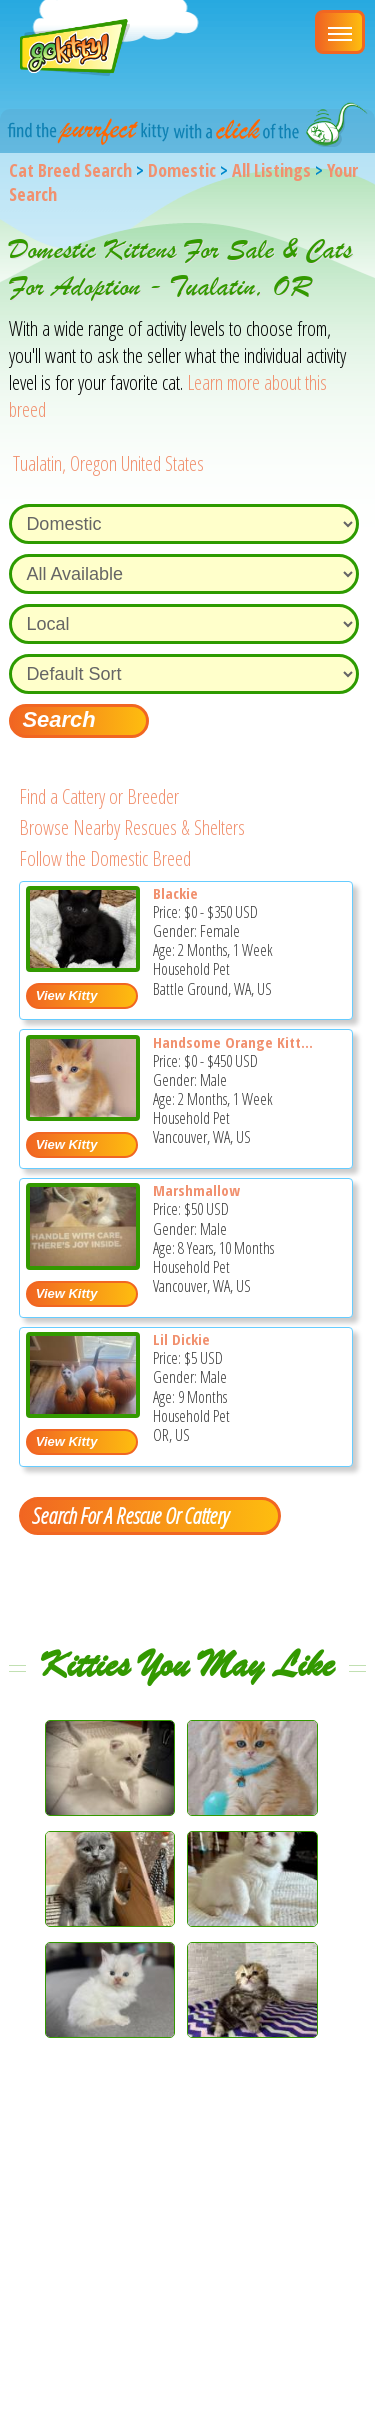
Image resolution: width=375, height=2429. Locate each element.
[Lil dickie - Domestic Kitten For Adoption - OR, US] (83, 1410)
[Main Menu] (340, 32)
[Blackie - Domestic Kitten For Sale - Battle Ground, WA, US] (83, 964)
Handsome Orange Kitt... (233, 1042)
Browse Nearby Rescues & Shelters (132, 827)
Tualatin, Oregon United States (108, 463)
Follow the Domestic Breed (105, 858)
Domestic (182, 170)
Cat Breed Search (70, 170)
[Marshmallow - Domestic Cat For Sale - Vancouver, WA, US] (83, 1262)
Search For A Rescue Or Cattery (130, 1515)
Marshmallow (196, 1190)
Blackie (175, 893)
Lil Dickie (181, 1339)
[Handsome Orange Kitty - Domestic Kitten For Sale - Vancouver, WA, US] (83, 1113)
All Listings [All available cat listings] (271, 170)
